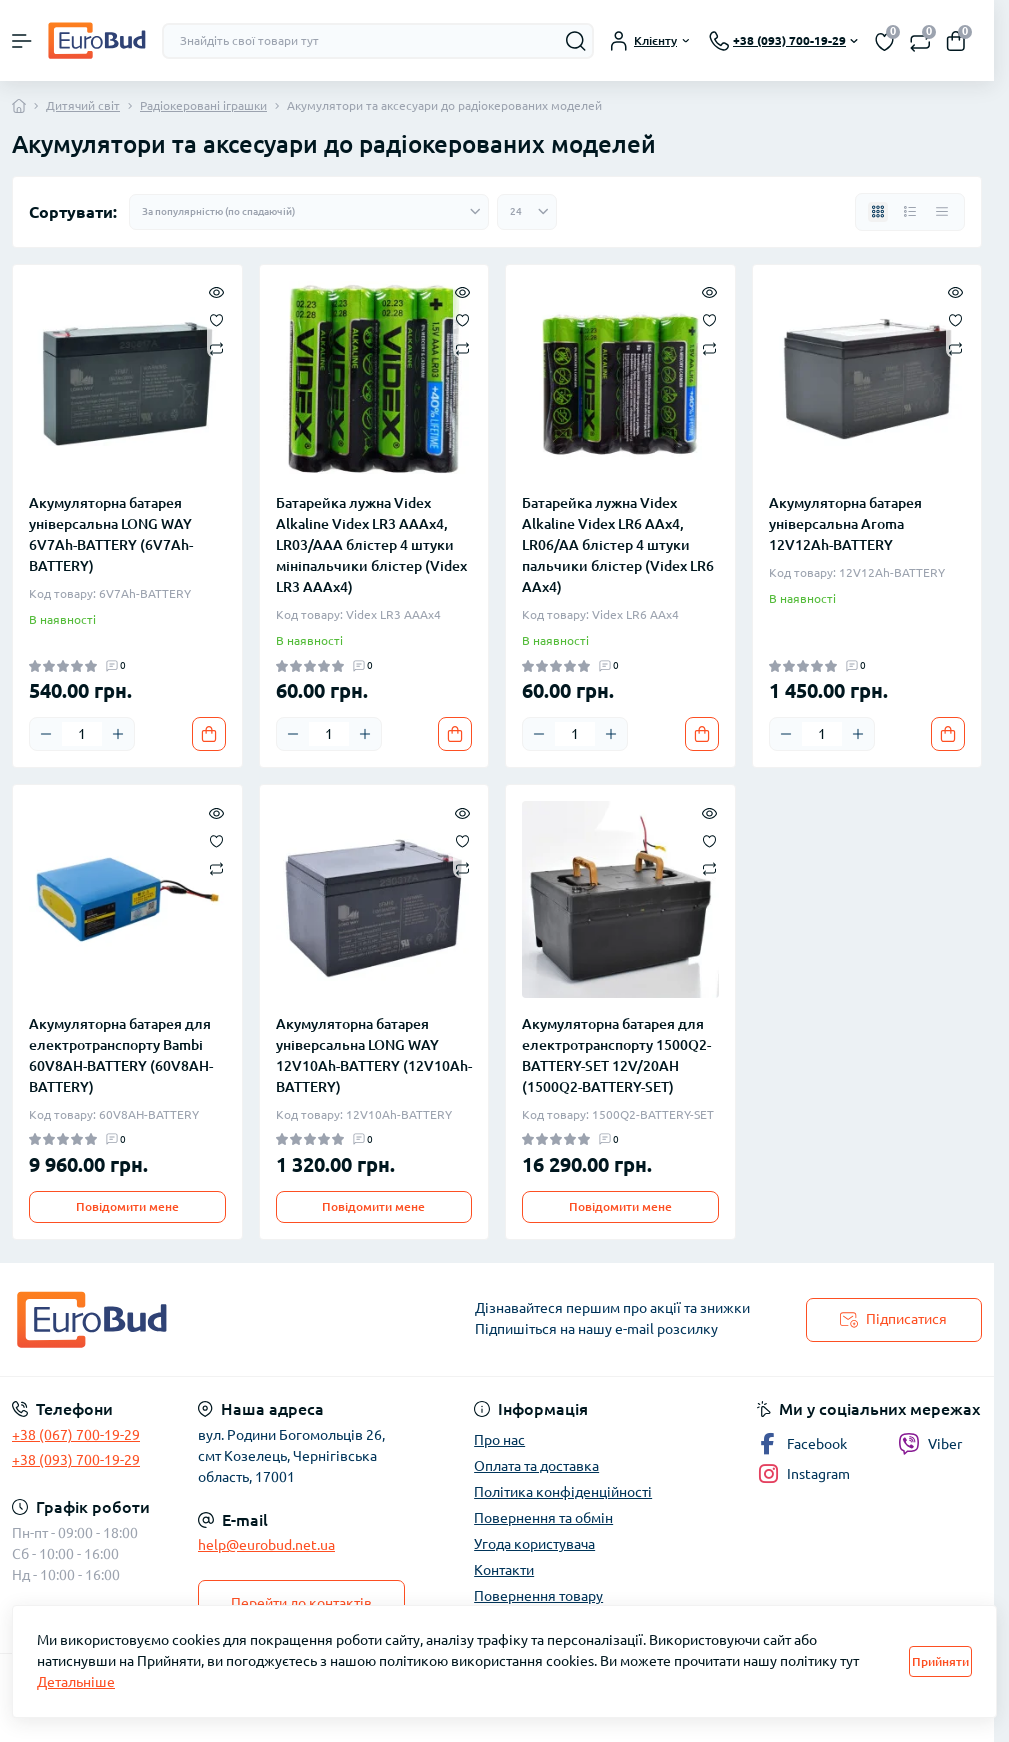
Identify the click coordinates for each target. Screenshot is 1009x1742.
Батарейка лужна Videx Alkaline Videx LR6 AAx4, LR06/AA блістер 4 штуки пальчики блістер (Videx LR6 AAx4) (618, 545)
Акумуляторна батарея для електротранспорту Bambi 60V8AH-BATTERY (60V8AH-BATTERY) (121, 1055)
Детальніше (76, 1682)
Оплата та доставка (536, 1466)
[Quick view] (216, 291)
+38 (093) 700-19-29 (76, 1460)
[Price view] (942, 212)
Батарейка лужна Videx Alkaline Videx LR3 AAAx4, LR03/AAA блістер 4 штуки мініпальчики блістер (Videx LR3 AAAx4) (371, 545)
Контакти (504, 1570)
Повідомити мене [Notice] (127, 1206)
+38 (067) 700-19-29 (76, 1435)
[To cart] (209, 734)
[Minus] (46, 734)
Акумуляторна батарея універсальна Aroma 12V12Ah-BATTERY (845, 524)
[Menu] (22, 41)
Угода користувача (534, 1544)
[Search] (576, 41)
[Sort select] (309, 212)
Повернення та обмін (543, 1518)
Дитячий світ (83, 105)
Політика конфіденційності (563, 1492)
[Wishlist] (216, 319)
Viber (930, 1444)
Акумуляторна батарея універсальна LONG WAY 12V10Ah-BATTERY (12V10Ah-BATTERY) (374, 1055)
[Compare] (216, 347)
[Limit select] (527, 212)
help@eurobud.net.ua (266, 1545)
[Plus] (118, 734)
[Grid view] (878, 212)
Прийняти (940, 1661)
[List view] (910, 212)
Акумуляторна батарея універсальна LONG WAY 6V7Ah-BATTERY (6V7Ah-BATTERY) (111, 534)
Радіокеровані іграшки (203, 105)
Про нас (499, 1440)
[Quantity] (82, 734)
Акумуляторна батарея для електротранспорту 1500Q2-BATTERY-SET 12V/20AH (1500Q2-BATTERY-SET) (616, 1055)
